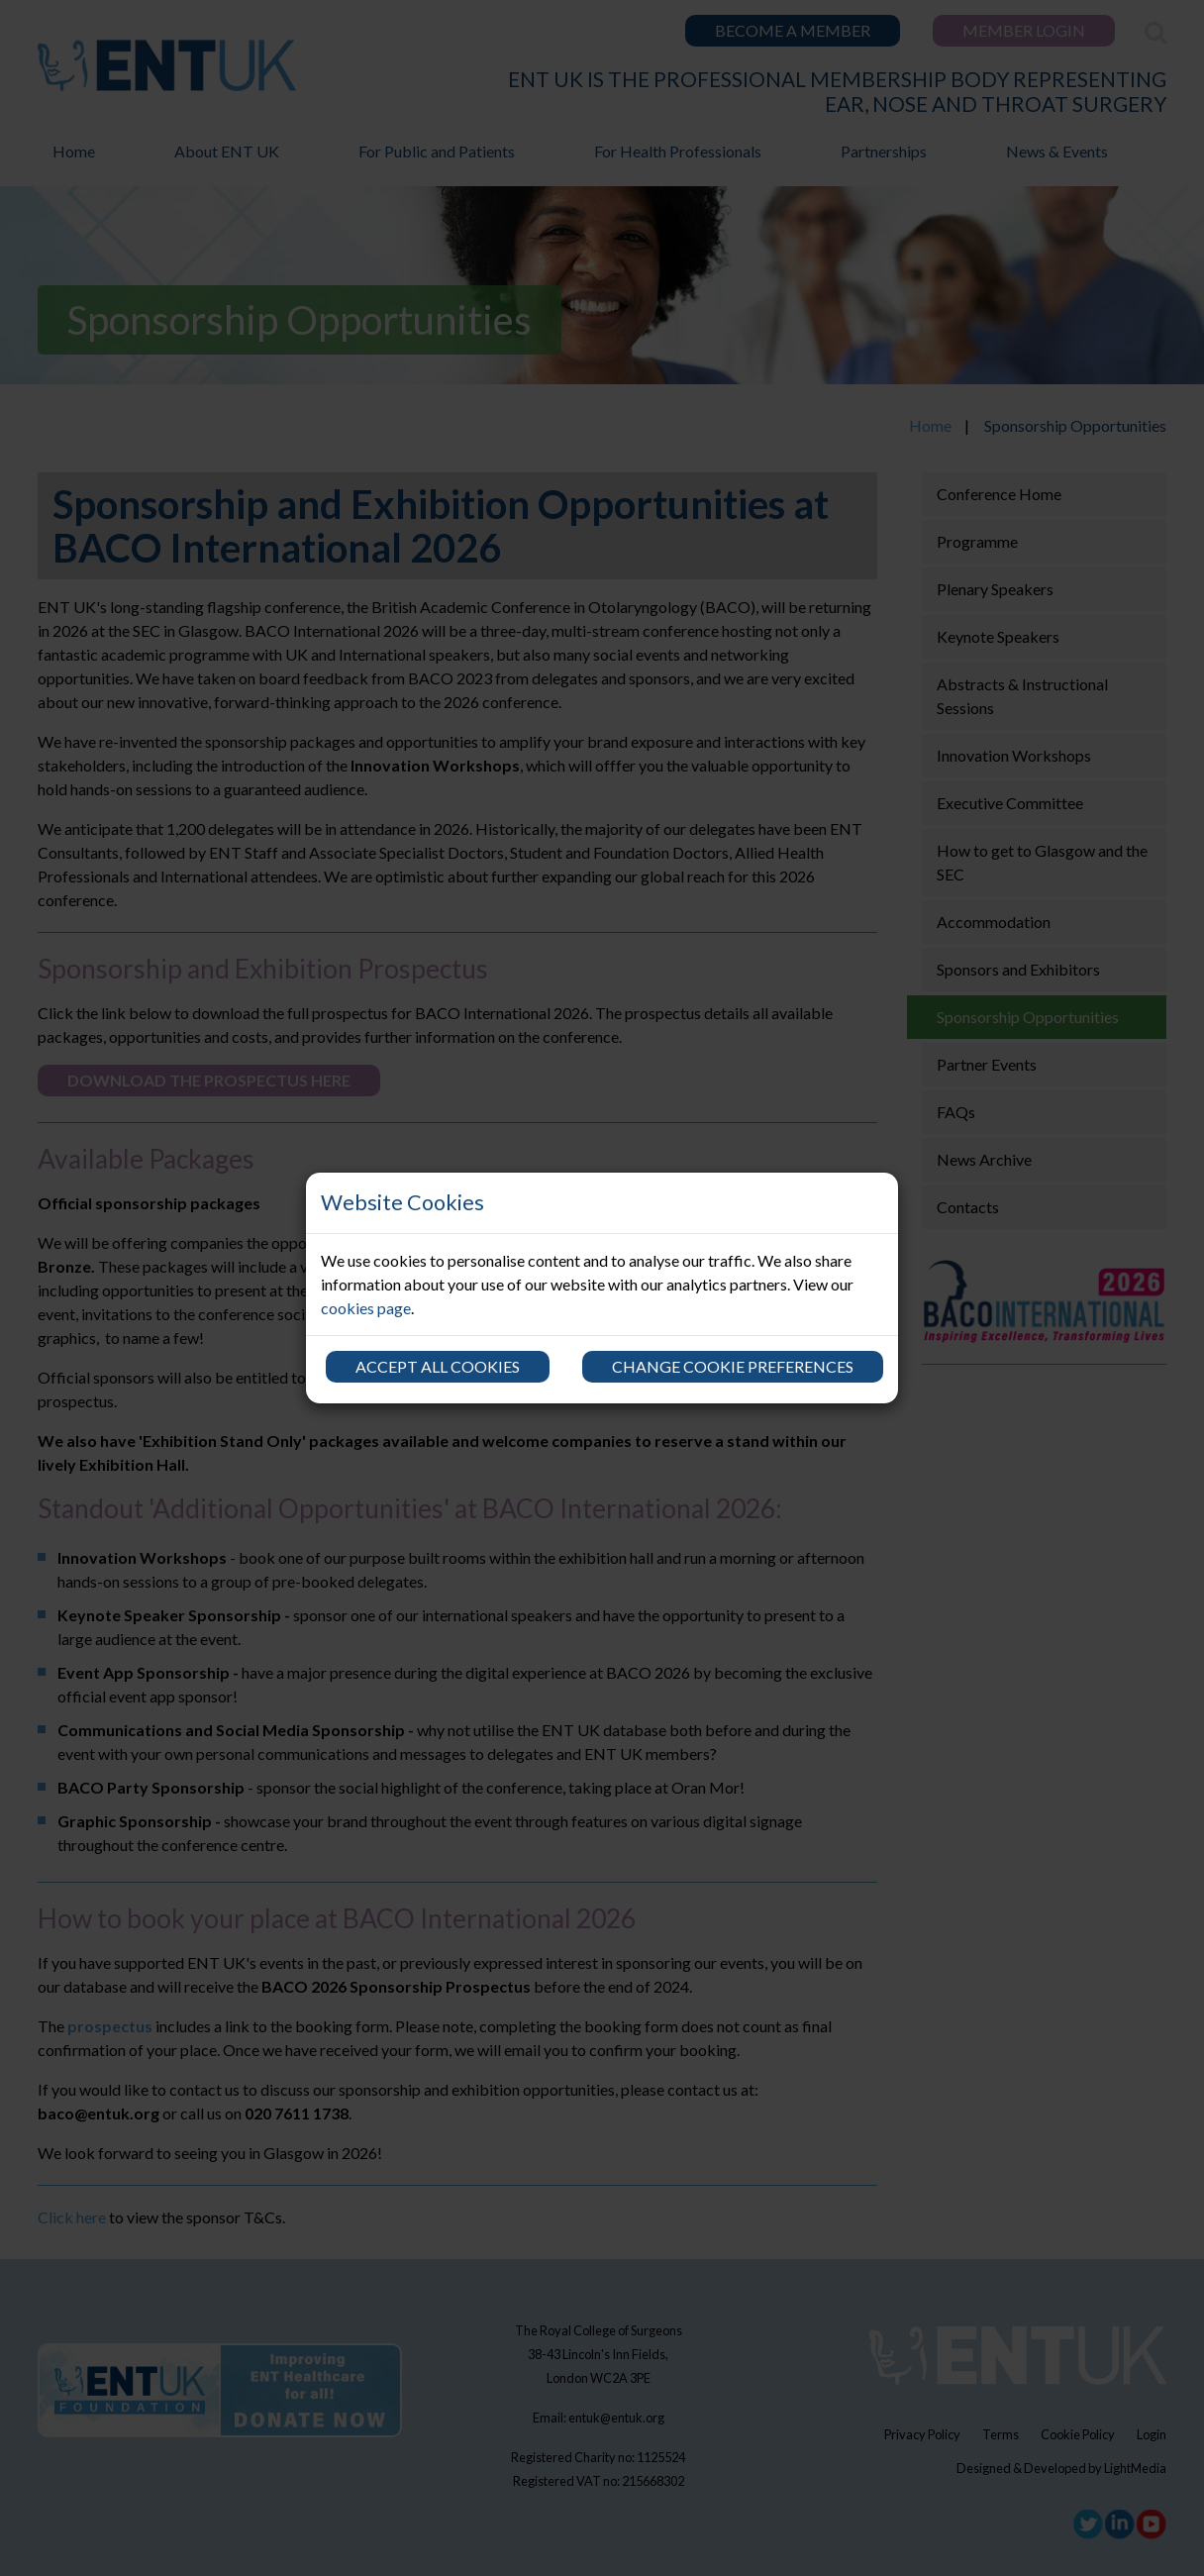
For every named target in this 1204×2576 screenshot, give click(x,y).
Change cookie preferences (732, 1366)
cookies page (366, 1307)
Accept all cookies (437, 1366)
